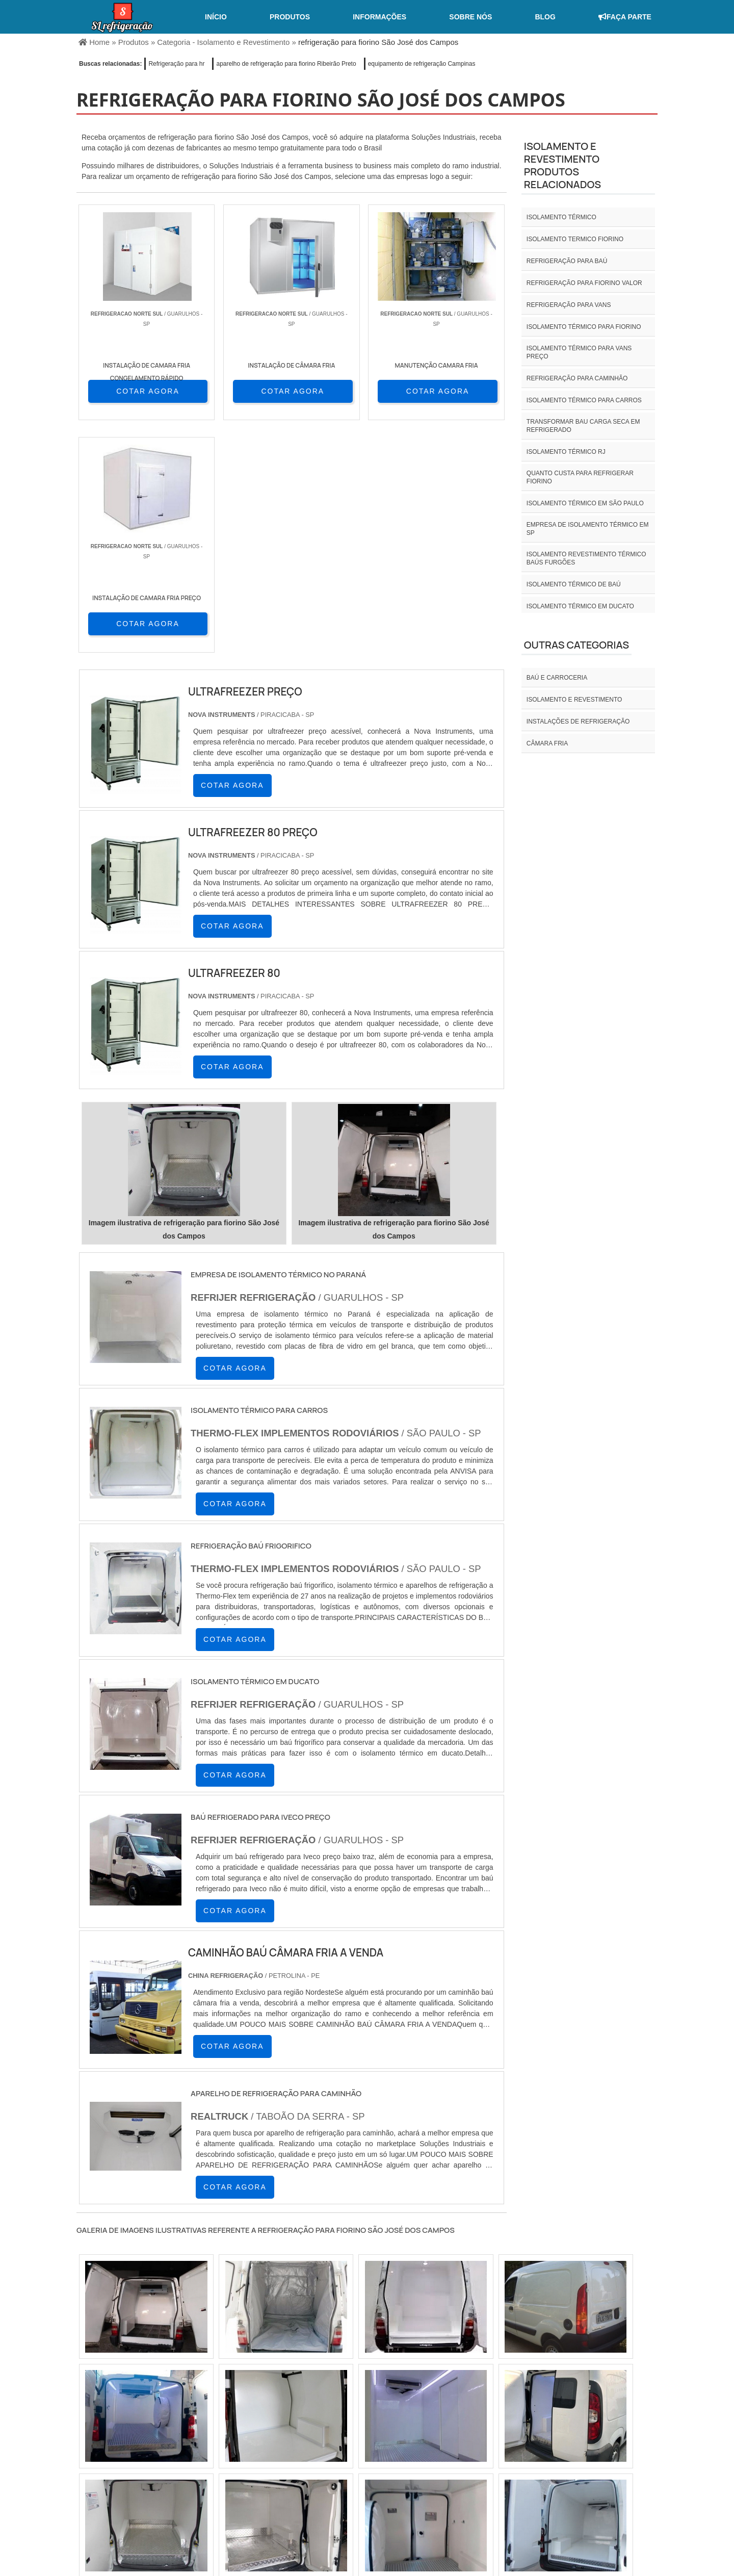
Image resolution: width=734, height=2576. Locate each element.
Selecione (95, 2422)
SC (253, 2422)
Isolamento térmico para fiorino (584, 326)
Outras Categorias (576, 645)
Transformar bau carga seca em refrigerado (583, 425)
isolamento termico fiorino (575, 239)
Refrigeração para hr (176, 63)
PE (303, 2422)
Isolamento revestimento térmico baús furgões (586, 558)
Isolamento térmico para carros (584, 400)
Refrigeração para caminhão (577, 378)
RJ (129, 2422)
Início (216, 17)
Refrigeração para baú (567, 261)
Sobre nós (470, 17)
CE (352, 2422)
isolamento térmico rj (566, 451)
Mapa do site (624, 2490)
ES (179, 2422)
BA (327, 2422)
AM (418, 2422)
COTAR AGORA (131, 391)
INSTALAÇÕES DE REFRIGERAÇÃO (578, 721)
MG (154, 2422)
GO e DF (384, 2422)
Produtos (290, 17)
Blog (545, 17)
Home (462, 2490)
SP (204, 2422)
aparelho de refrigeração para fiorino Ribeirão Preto (286, 63)
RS (278, 2422)
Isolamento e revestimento (574, 699)
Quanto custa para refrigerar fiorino (580, 477)
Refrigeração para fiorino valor (584, 283)
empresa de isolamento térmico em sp (588, 528)
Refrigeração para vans (569, 304)
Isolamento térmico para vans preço (579, 352)
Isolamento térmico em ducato (580, 606)
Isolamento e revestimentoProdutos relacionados (562, 165)
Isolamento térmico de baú (574, 584)
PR (228, 2422)
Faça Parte (624, 17)
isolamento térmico (561, 217)
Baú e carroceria (557, 677)
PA (443, 2422)
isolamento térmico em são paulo (585, 503)
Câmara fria (547, 743)
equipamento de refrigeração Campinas (422, 63)
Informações (379, 17)
